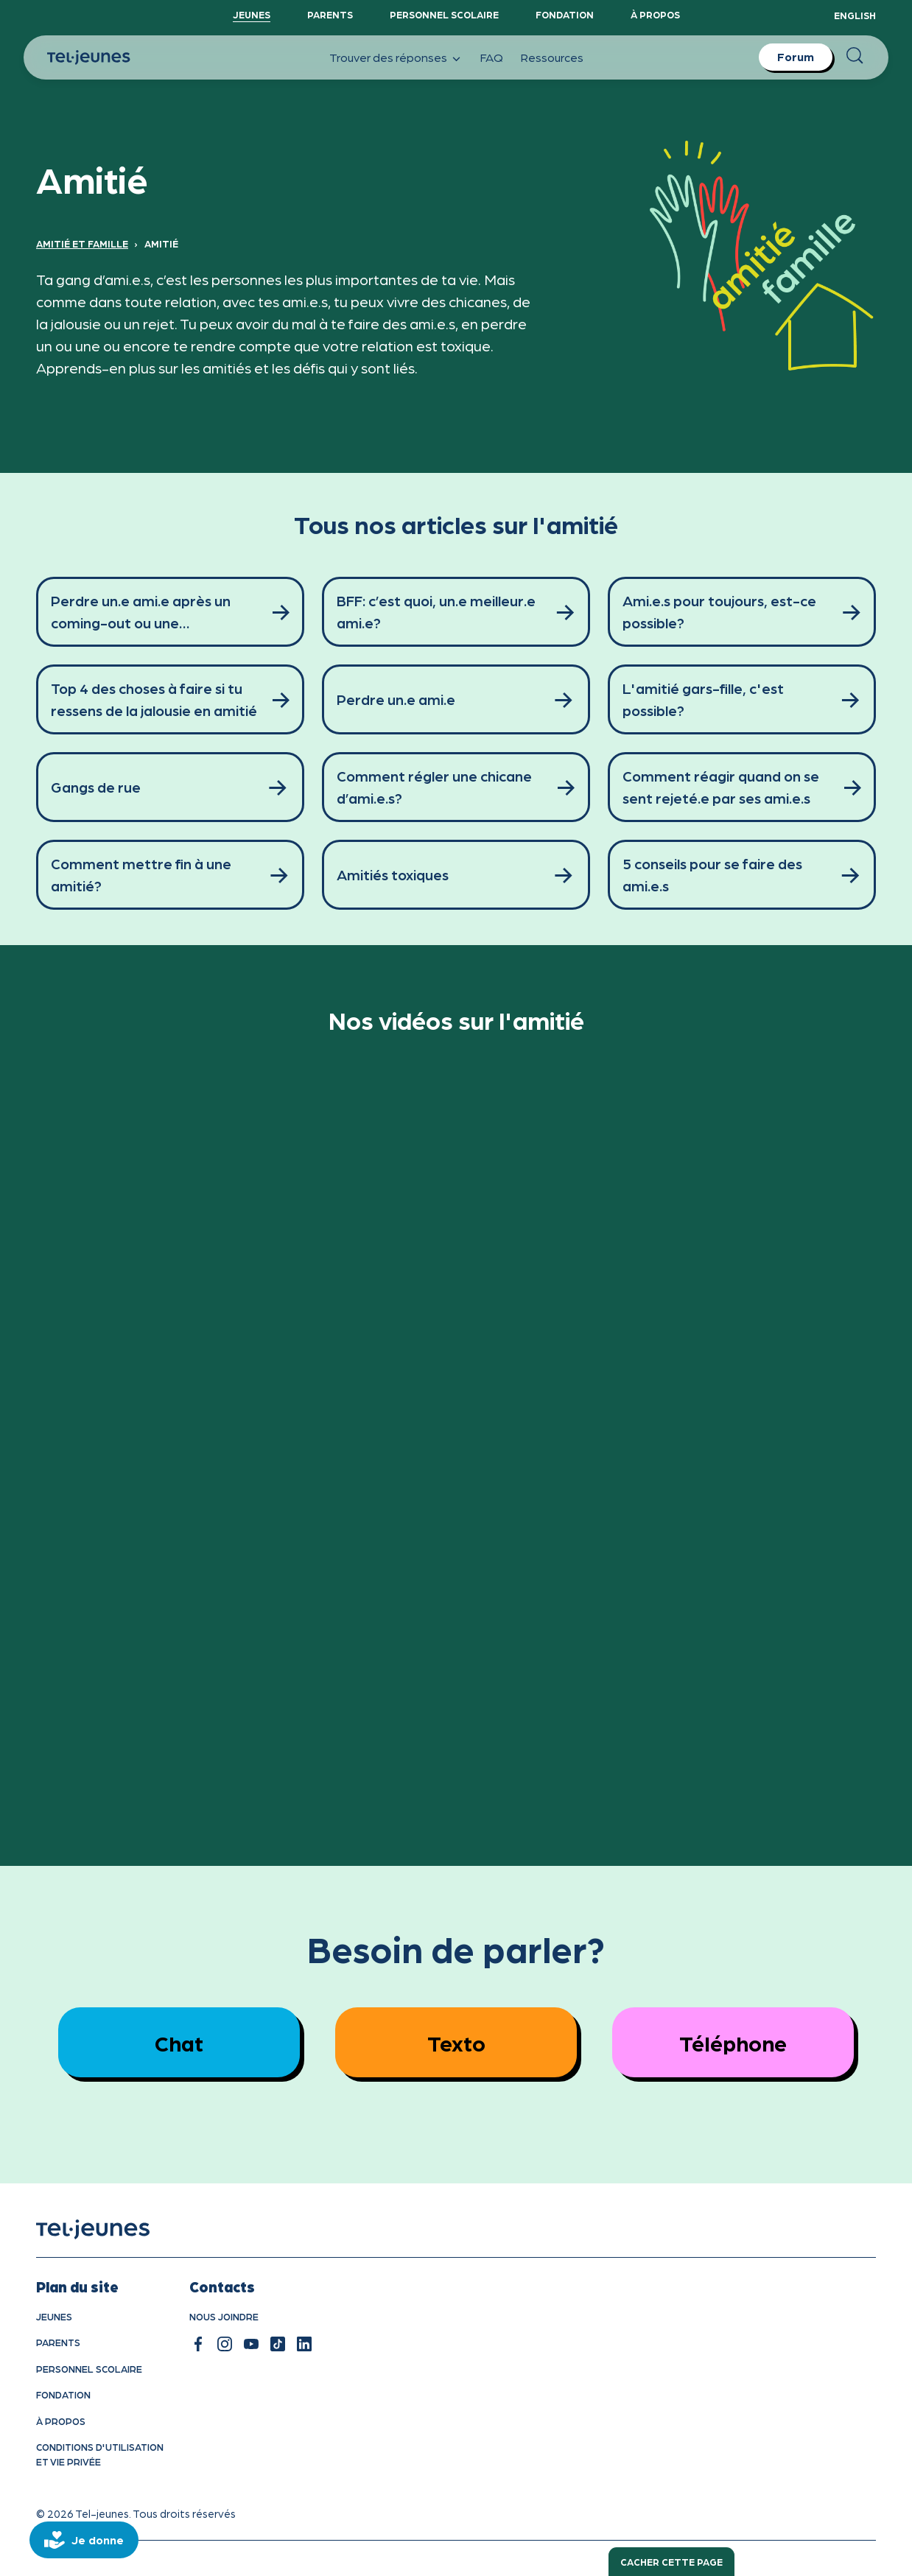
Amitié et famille (82, 243)
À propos (655, 14)
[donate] (83, 2539)
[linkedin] (304, 2344)
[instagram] (225, 2344)
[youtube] (251, 2344)
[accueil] (111, 2229)
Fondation (565, 14)
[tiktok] (278, 2344)
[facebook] (198, 2344)
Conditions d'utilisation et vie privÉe (100, 2454)
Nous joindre (224, 2316)
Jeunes (251, 14)
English (855, 15)
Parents (330, 14)
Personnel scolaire (444, 14)
